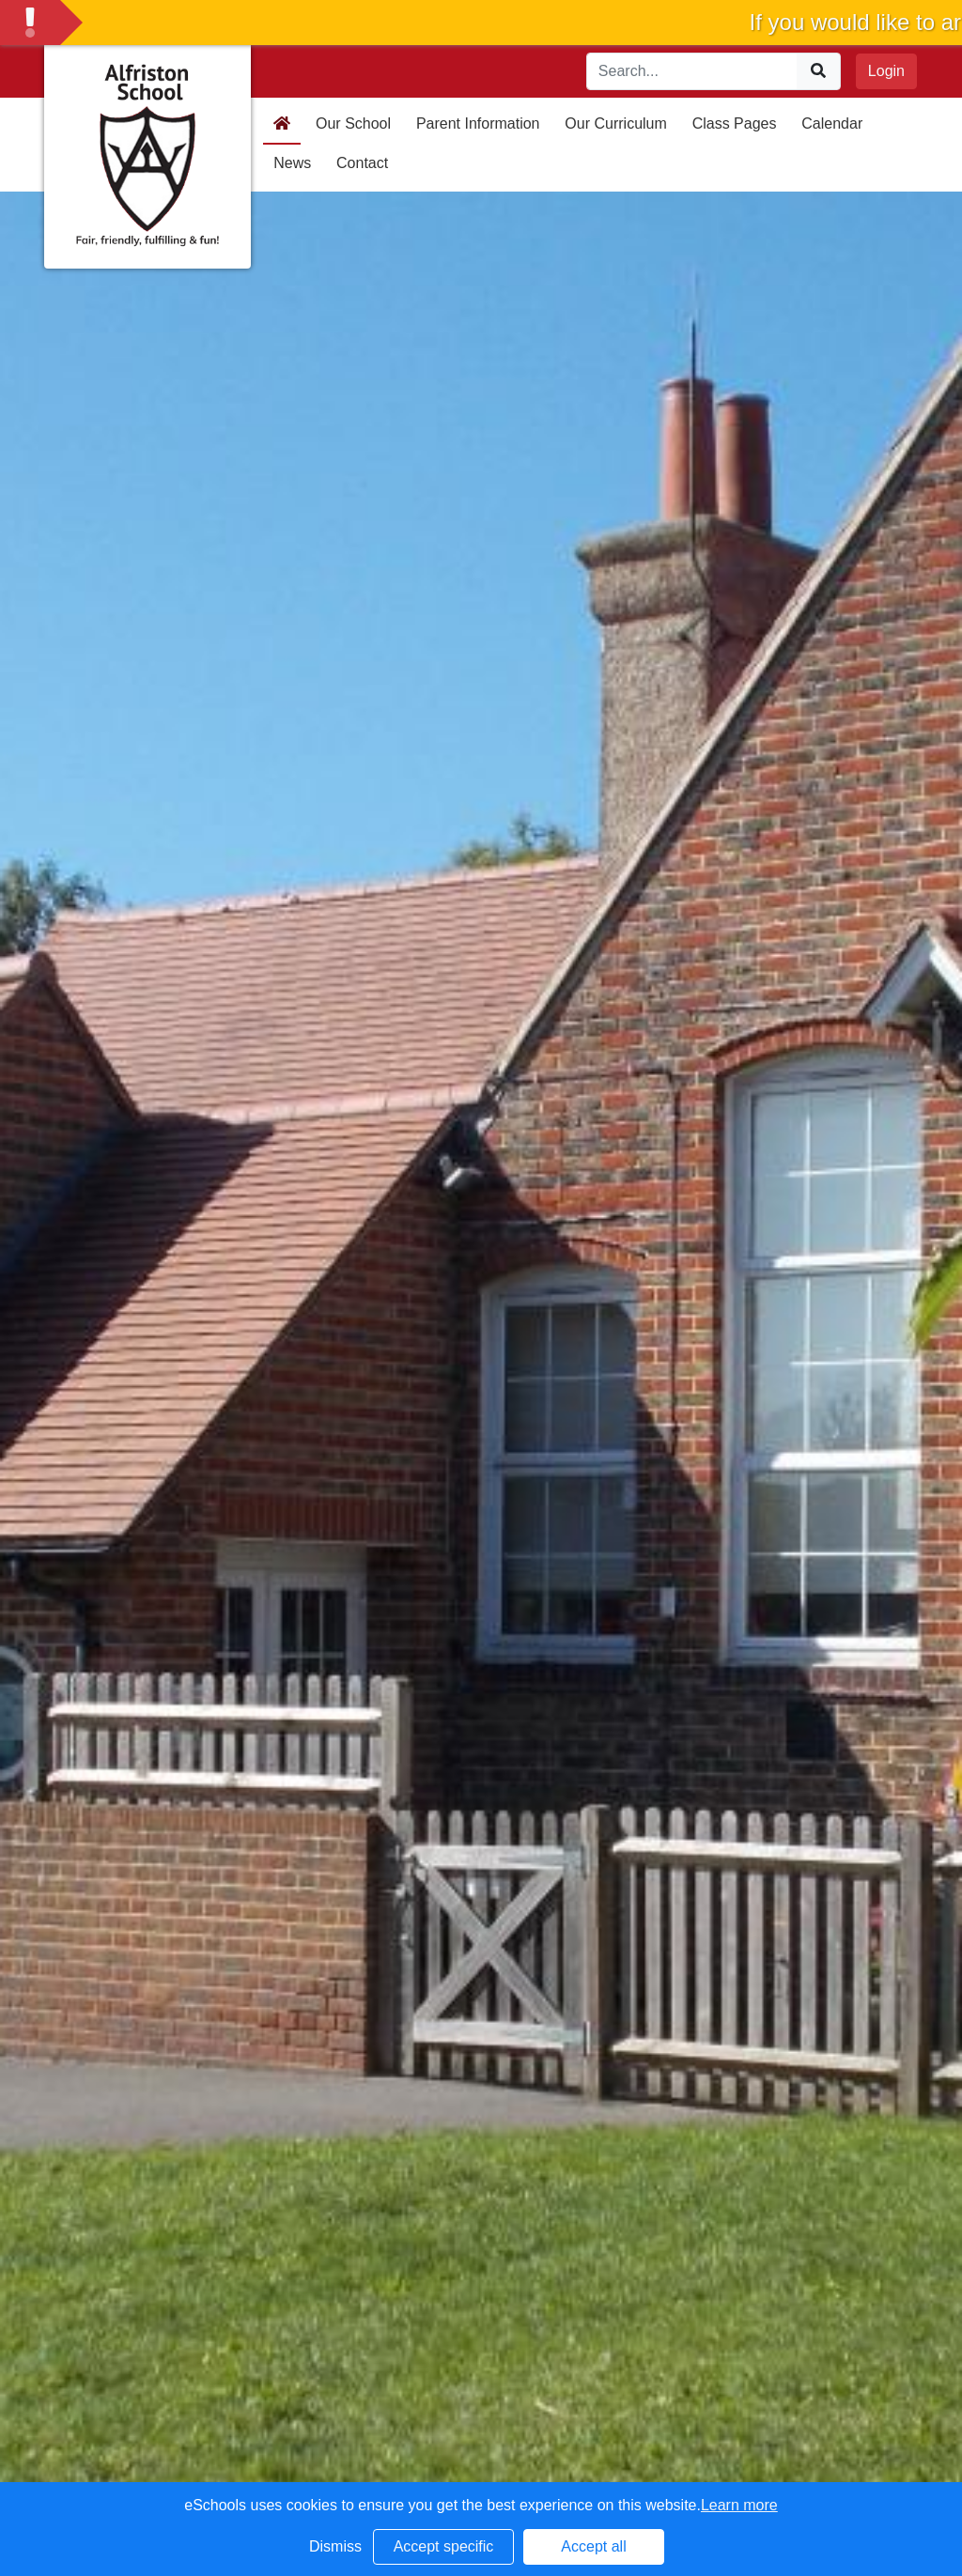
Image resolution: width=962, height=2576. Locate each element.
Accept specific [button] (444, 2546)
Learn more (739, 2505)
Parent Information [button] (478, 123)
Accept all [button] (593, 2546)
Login (886, 71)
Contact (362, 163)
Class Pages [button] (734, 123)
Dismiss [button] (335, 2546)
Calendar (831, 123)
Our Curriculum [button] (615, 123)
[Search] (692, 71)
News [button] (292, 163)
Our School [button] (353, 123)
